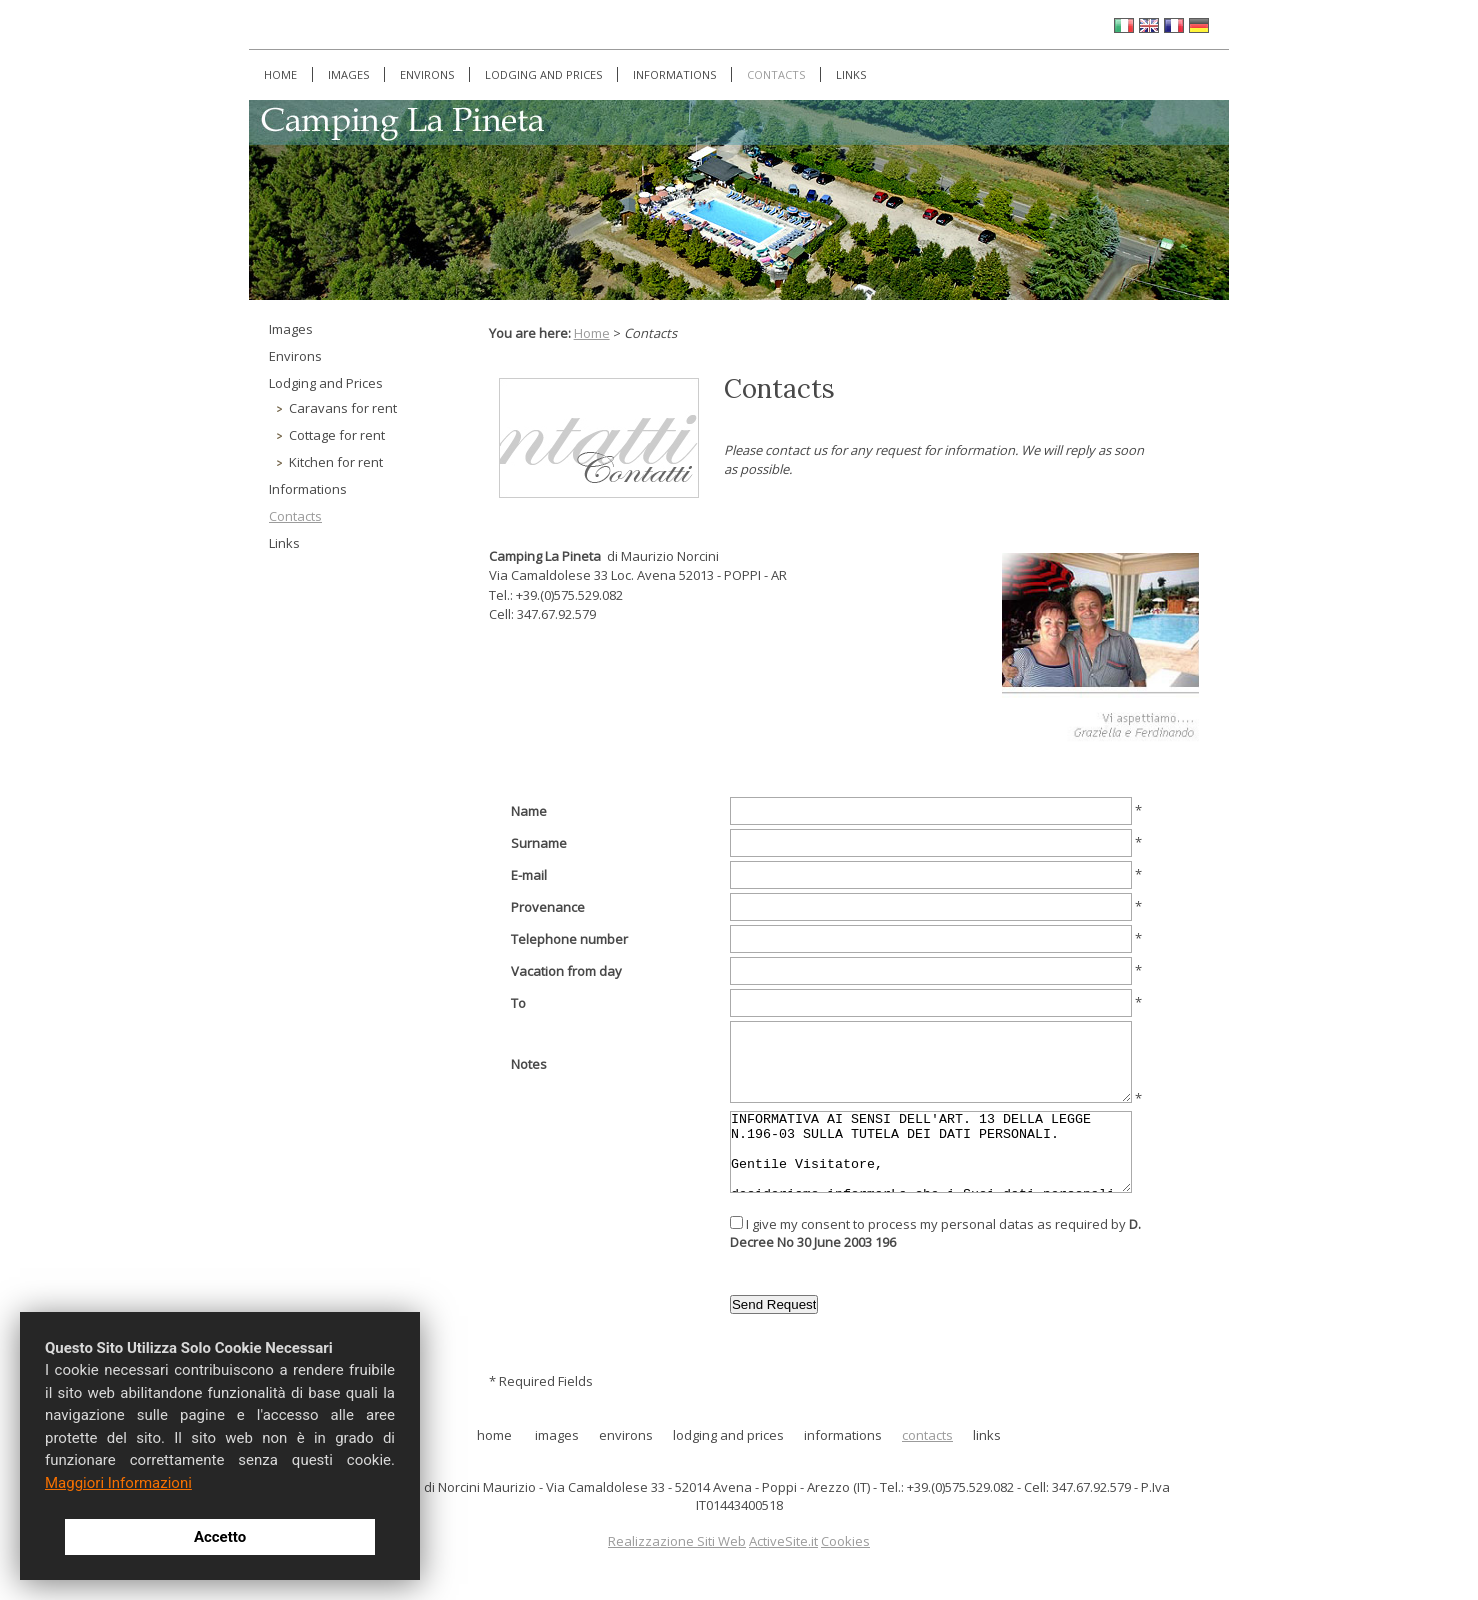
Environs (427, 74)
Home (280, 74)
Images (348, 74)
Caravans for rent (343, 408)
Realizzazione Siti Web (677, 1541)
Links (851, 74)
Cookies (845, 1541)
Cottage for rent (337, 435)
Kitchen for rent (336, 462)
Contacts (776, 74)
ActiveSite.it (783, 1541)
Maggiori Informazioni (118, 1483)
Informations (674, 74)
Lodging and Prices (543, 74)
